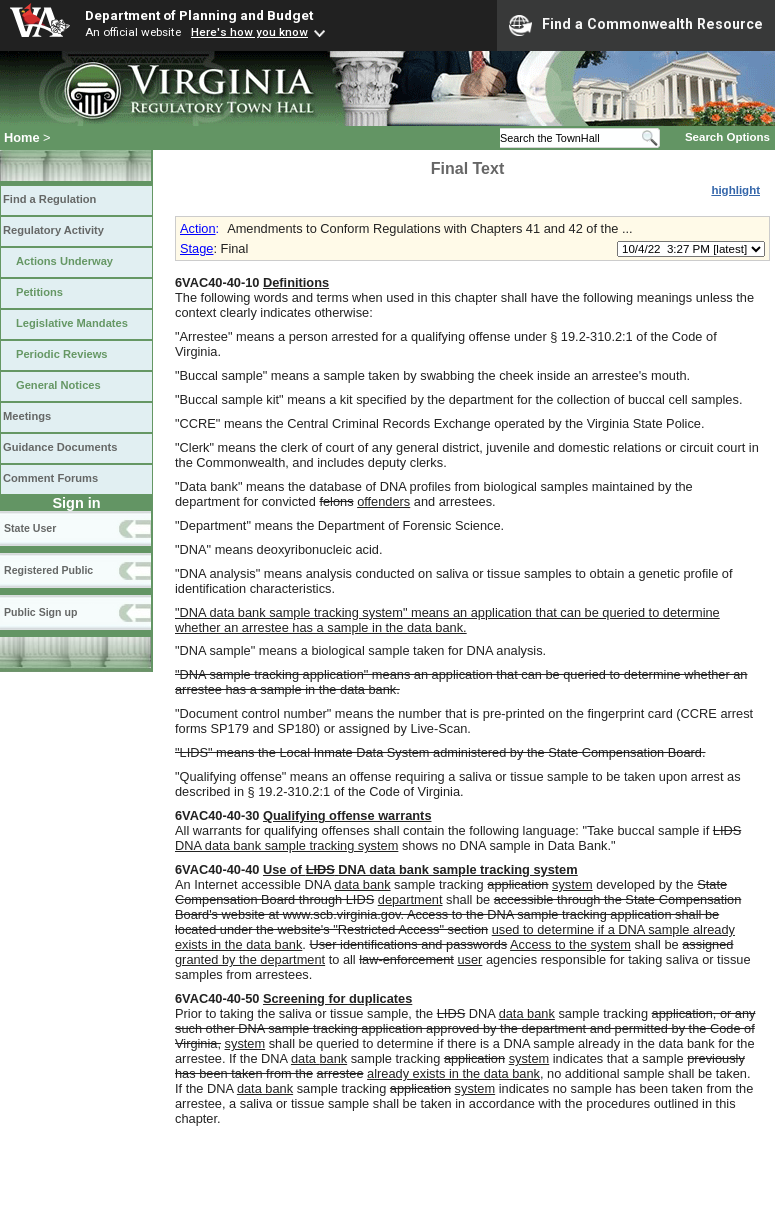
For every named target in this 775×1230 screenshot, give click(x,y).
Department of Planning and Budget (199, 15)
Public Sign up (40, 612)
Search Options (727, 137)
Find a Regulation (49, 199)
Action (198, 228)
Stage (196, 248)
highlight (735, 190)
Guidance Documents (60, 447)
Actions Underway (64, 261)
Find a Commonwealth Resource (636, 25)
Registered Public (48, 570)
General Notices (58, 385)
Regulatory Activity (53, 230)
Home (22, 137)
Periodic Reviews (62, 354)
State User (30, 528)
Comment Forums (50, 478)
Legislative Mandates (72, 323)
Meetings (27, 416)
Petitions (39, 292)
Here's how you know (249, 32)
